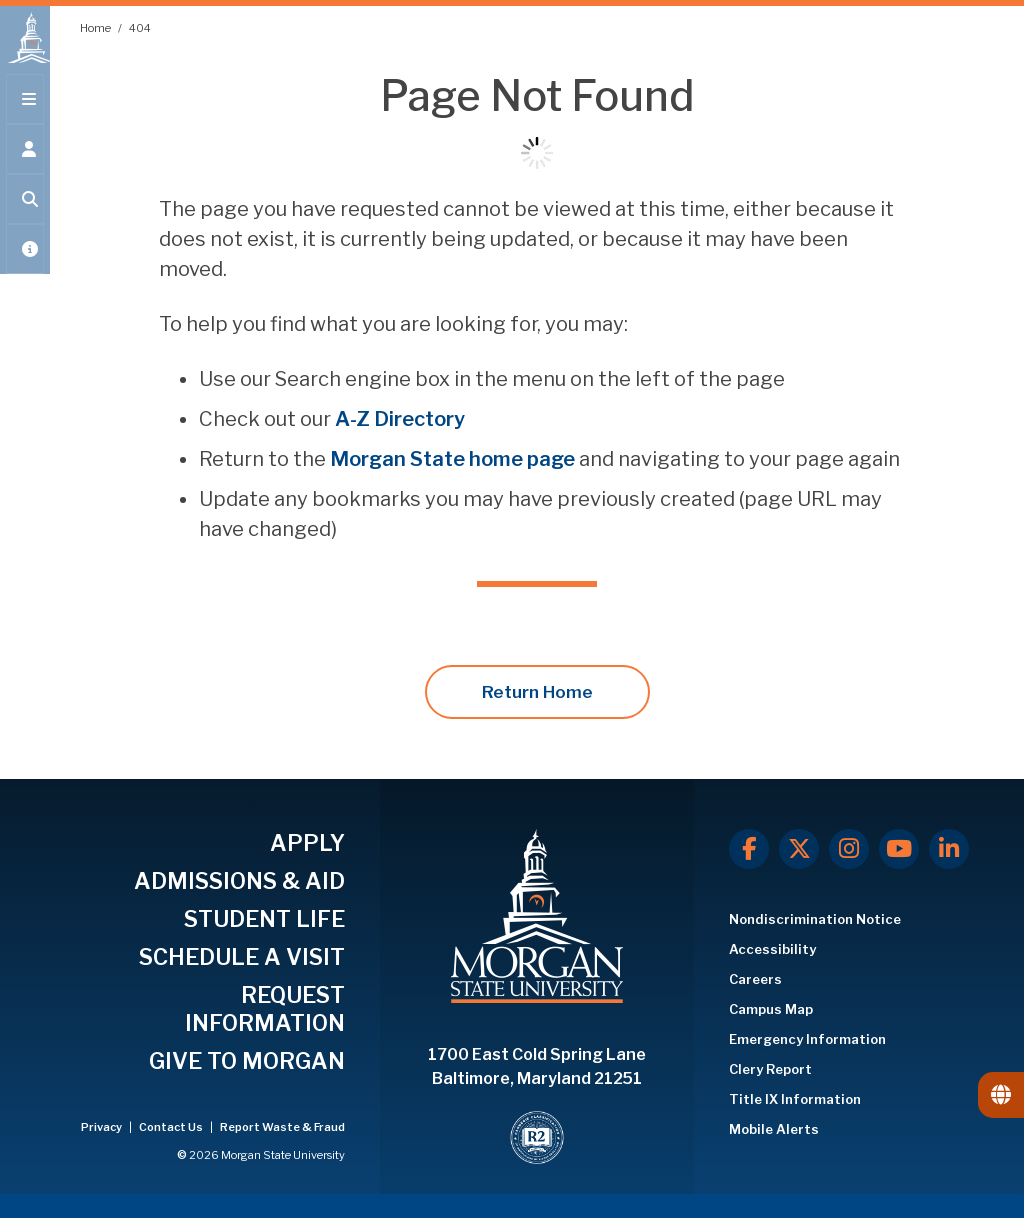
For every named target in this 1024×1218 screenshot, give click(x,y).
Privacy (102, 1127)
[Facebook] (749, 849)
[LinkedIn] (949, 849)
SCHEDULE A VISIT (242, 957)
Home (96, 28)
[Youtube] (899, 849)
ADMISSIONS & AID (239, 881)
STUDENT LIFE (264, 919)
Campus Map (771, 1009)
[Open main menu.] (25, 112)
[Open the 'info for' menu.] (25, 162)
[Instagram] (849, 849)
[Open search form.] (25, 212)
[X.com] (799, 849)
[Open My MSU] (25, 262)
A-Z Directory (400, 419)
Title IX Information (795, 1099)
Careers (755, 979)
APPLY (307, 843)
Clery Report (770, 1069)
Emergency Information (807, 1039)
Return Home (537, 692)
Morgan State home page (452, 459)
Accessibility (772, 949)
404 (140, 28)
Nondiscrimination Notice (815, 919)
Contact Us (172, 1127)
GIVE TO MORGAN (247, 1061)
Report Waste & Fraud (282, 1127)
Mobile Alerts (774, 1129)
